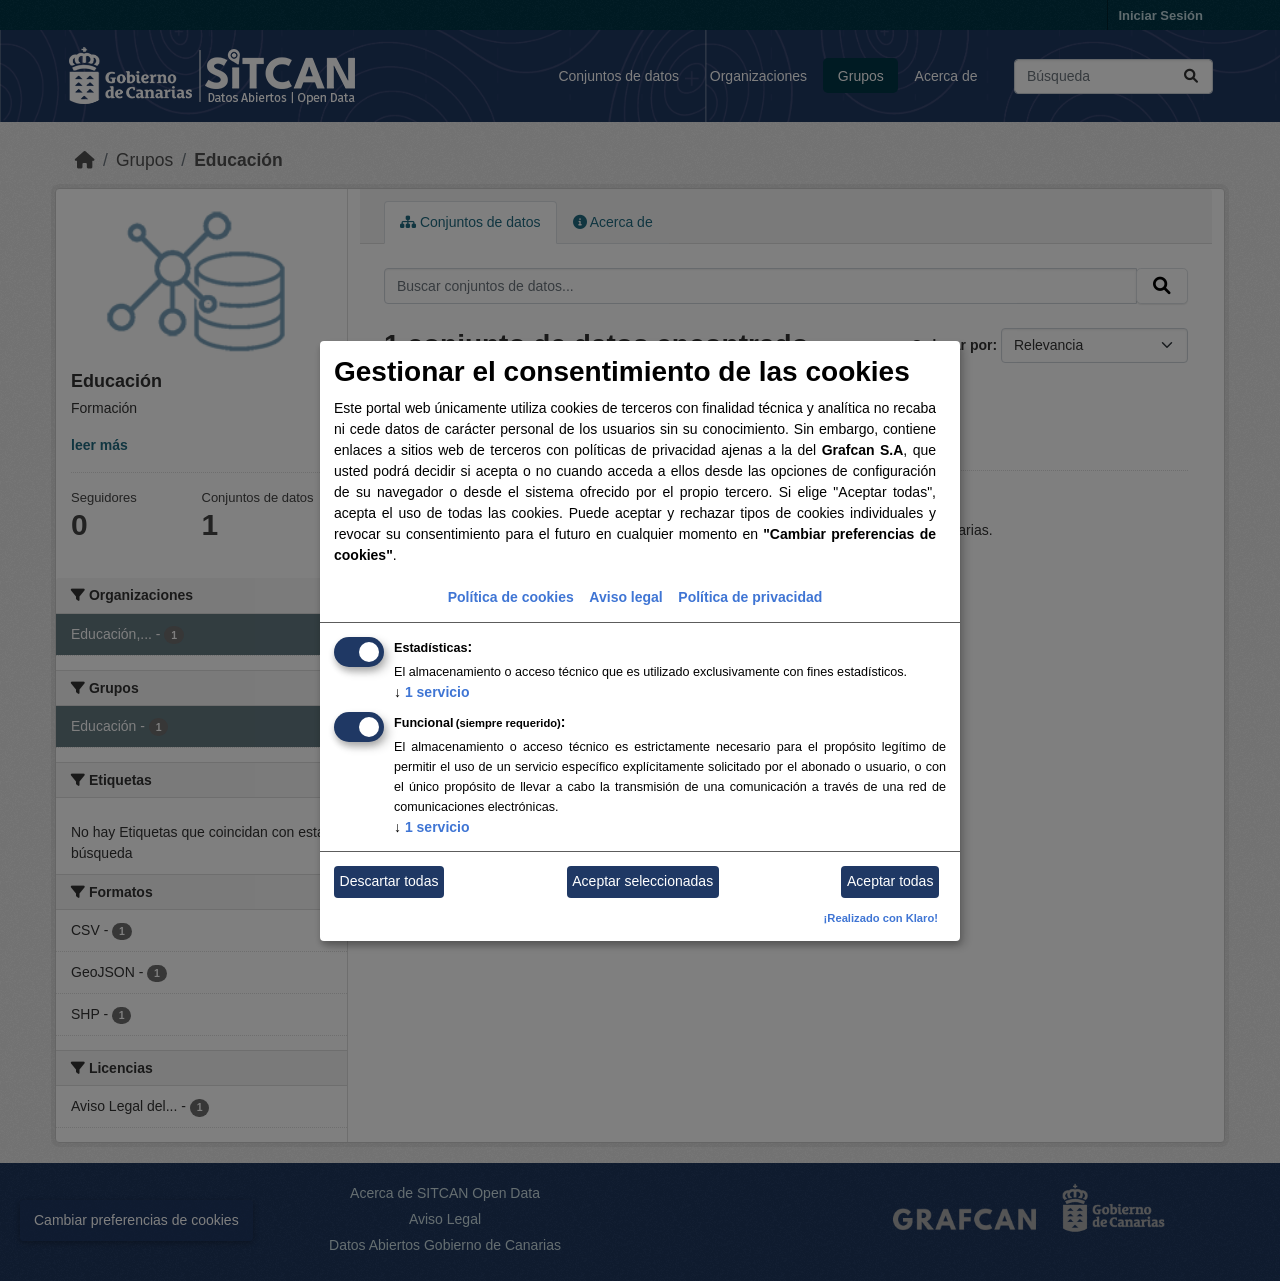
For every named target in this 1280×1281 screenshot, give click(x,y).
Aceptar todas (890, 881)
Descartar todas (389, 881)
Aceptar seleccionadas (642, 881)
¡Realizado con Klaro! (881, 918)
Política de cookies (511, 597)
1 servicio (432, 692)
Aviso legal (625, 597)
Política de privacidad (750, 597)
